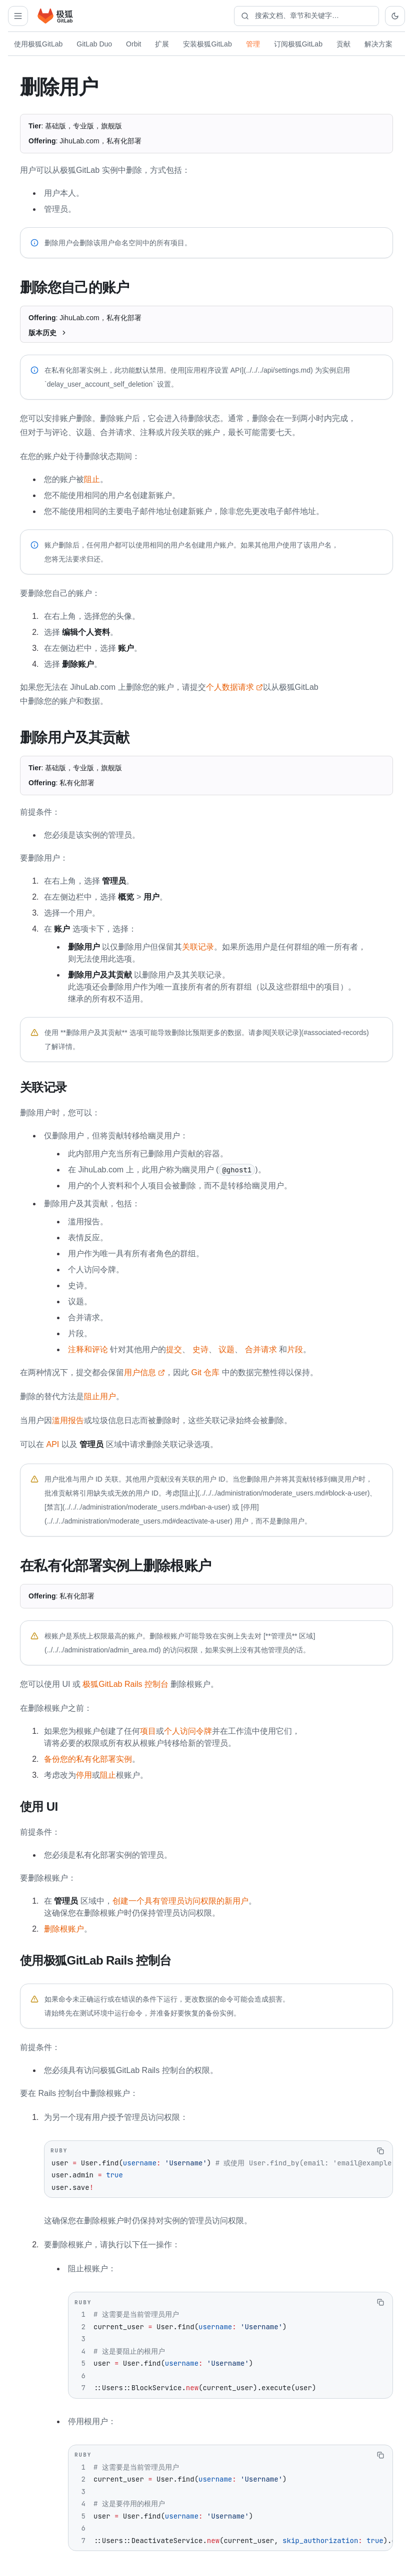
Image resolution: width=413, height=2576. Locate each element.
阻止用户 (100, 1395)
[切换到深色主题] (395, 16)
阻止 (92, 479)
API (52, 1443)
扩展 (162, 44)
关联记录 (198, 946)
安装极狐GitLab (207, 44)
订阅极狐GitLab (298, 44)
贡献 (343, 44)
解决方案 (378, 44)
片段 (295, 1348)
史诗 (200, 1348)
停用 (84, 1773)
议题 (226, 1348)
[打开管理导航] (18, 16)
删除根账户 (64, 1926)
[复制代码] (380, 2148)
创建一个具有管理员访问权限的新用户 (180, 1898)
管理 (253, 44)
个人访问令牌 (188, 1729)
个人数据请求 (234, 686)
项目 (148, 1729)
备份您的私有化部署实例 (88, 1757)
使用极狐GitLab (38, 44)
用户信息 (144, 1371)
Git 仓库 (205, 1371)
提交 (174, 1348)
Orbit (133, 44)
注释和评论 (88, 1348)
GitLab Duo (94, 44)
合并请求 (261, 1348)
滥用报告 (68, 1419)
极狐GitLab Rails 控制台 (125, 1682)
